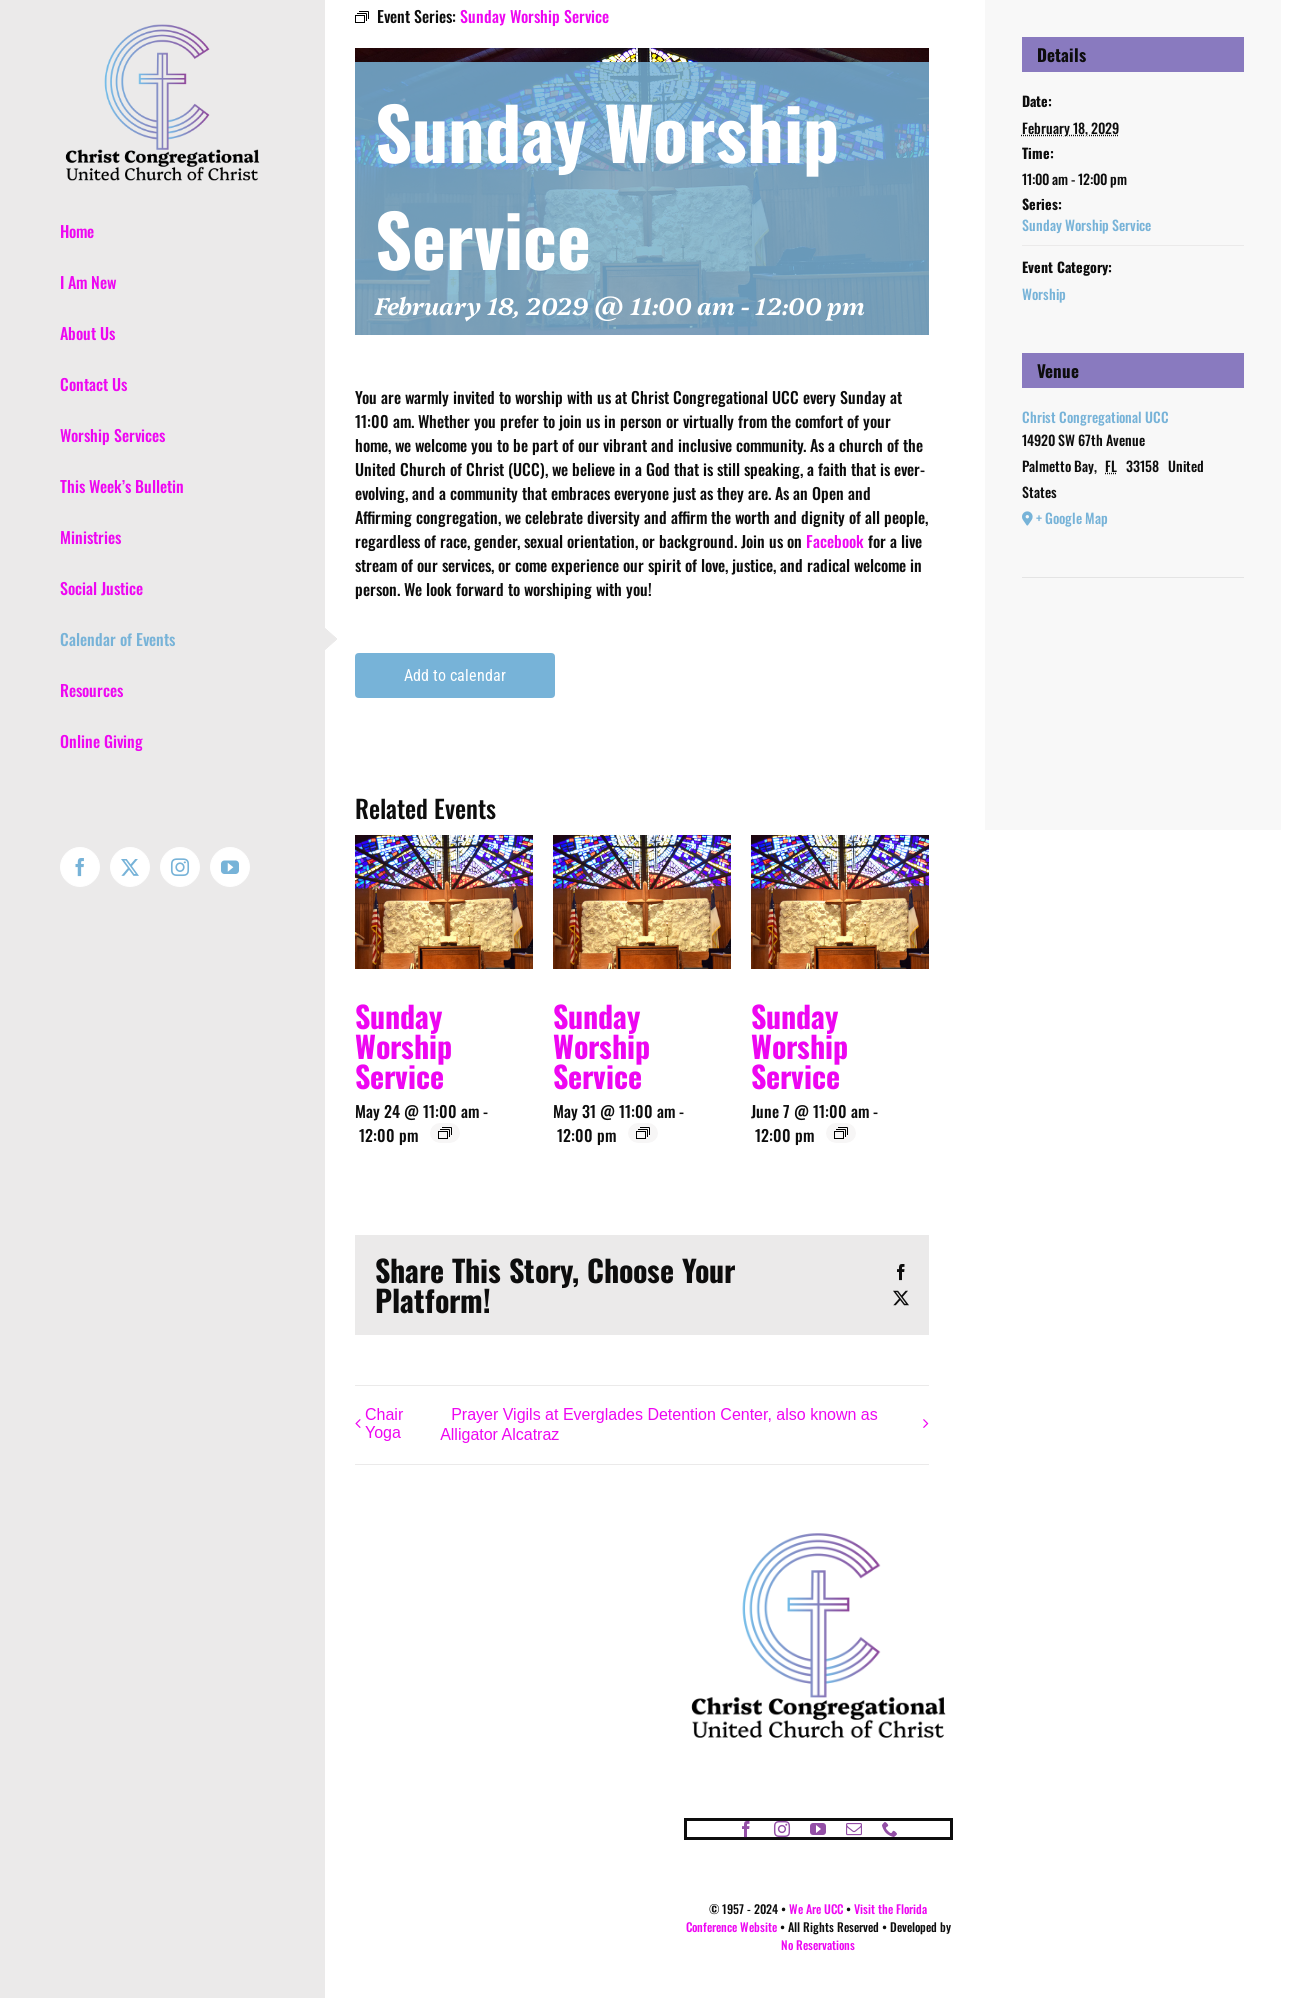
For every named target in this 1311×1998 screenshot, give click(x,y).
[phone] (890, 1829)
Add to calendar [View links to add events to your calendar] (455, 675)
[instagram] (782, 1829)
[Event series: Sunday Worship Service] (445, 1133)
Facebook (835, 541)
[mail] (854, 1829)
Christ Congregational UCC (1095, 416)
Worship (1044, 293)
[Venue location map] (1133, 638)
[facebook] (746, 1829)
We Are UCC (816, 1908)
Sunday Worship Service (403, 1045)
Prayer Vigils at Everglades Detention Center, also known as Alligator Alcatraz (659, 1424)
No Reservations (818, 1944)
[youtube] (818, 1829)
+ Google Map (1072, 517)
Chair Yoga (384, 1423)
